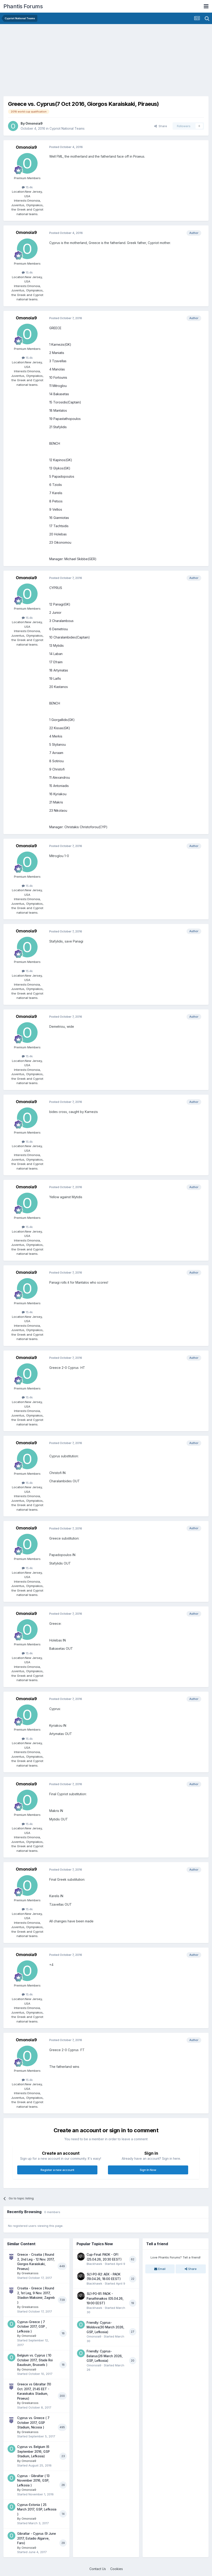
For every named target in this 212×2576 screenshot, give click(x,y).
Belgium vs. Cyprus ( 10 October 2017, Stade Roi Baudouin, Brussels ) (35, 2360)
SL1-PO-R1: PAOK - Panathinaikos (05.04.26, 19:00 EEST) (105, 2298)
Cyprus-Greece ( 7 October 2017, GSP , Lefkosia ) (32, 2326)
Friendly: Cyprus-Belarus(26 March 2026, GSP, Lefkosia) (105, 2355)
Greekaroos (30, 2273)
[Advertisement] (57, 59)
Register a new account (57, 2170)
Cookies (116, 2569)
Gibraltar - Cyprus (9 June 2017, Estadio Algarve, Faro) (36, 2538)
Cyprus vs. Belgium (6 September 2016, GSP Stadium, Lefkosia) (33, 2451)
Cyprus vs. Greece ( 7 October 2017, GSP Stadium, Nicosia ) (33, 2422)
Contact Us (97, 2569)
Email (159, 2269)
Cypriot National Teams (67, 128)
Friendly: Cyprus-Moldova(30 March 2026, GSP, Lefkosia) (105, 2327)
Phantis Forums (23, 6)
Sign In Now (148, 2170)
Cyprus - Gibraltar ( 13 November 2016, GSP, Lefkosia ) (33, 2480)
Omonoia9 (34, 123)
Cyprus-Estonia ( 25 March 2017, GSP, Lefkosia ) (36, 2509)
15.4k (27, 187)
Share (160, 126)
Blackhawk (94, 2264)
